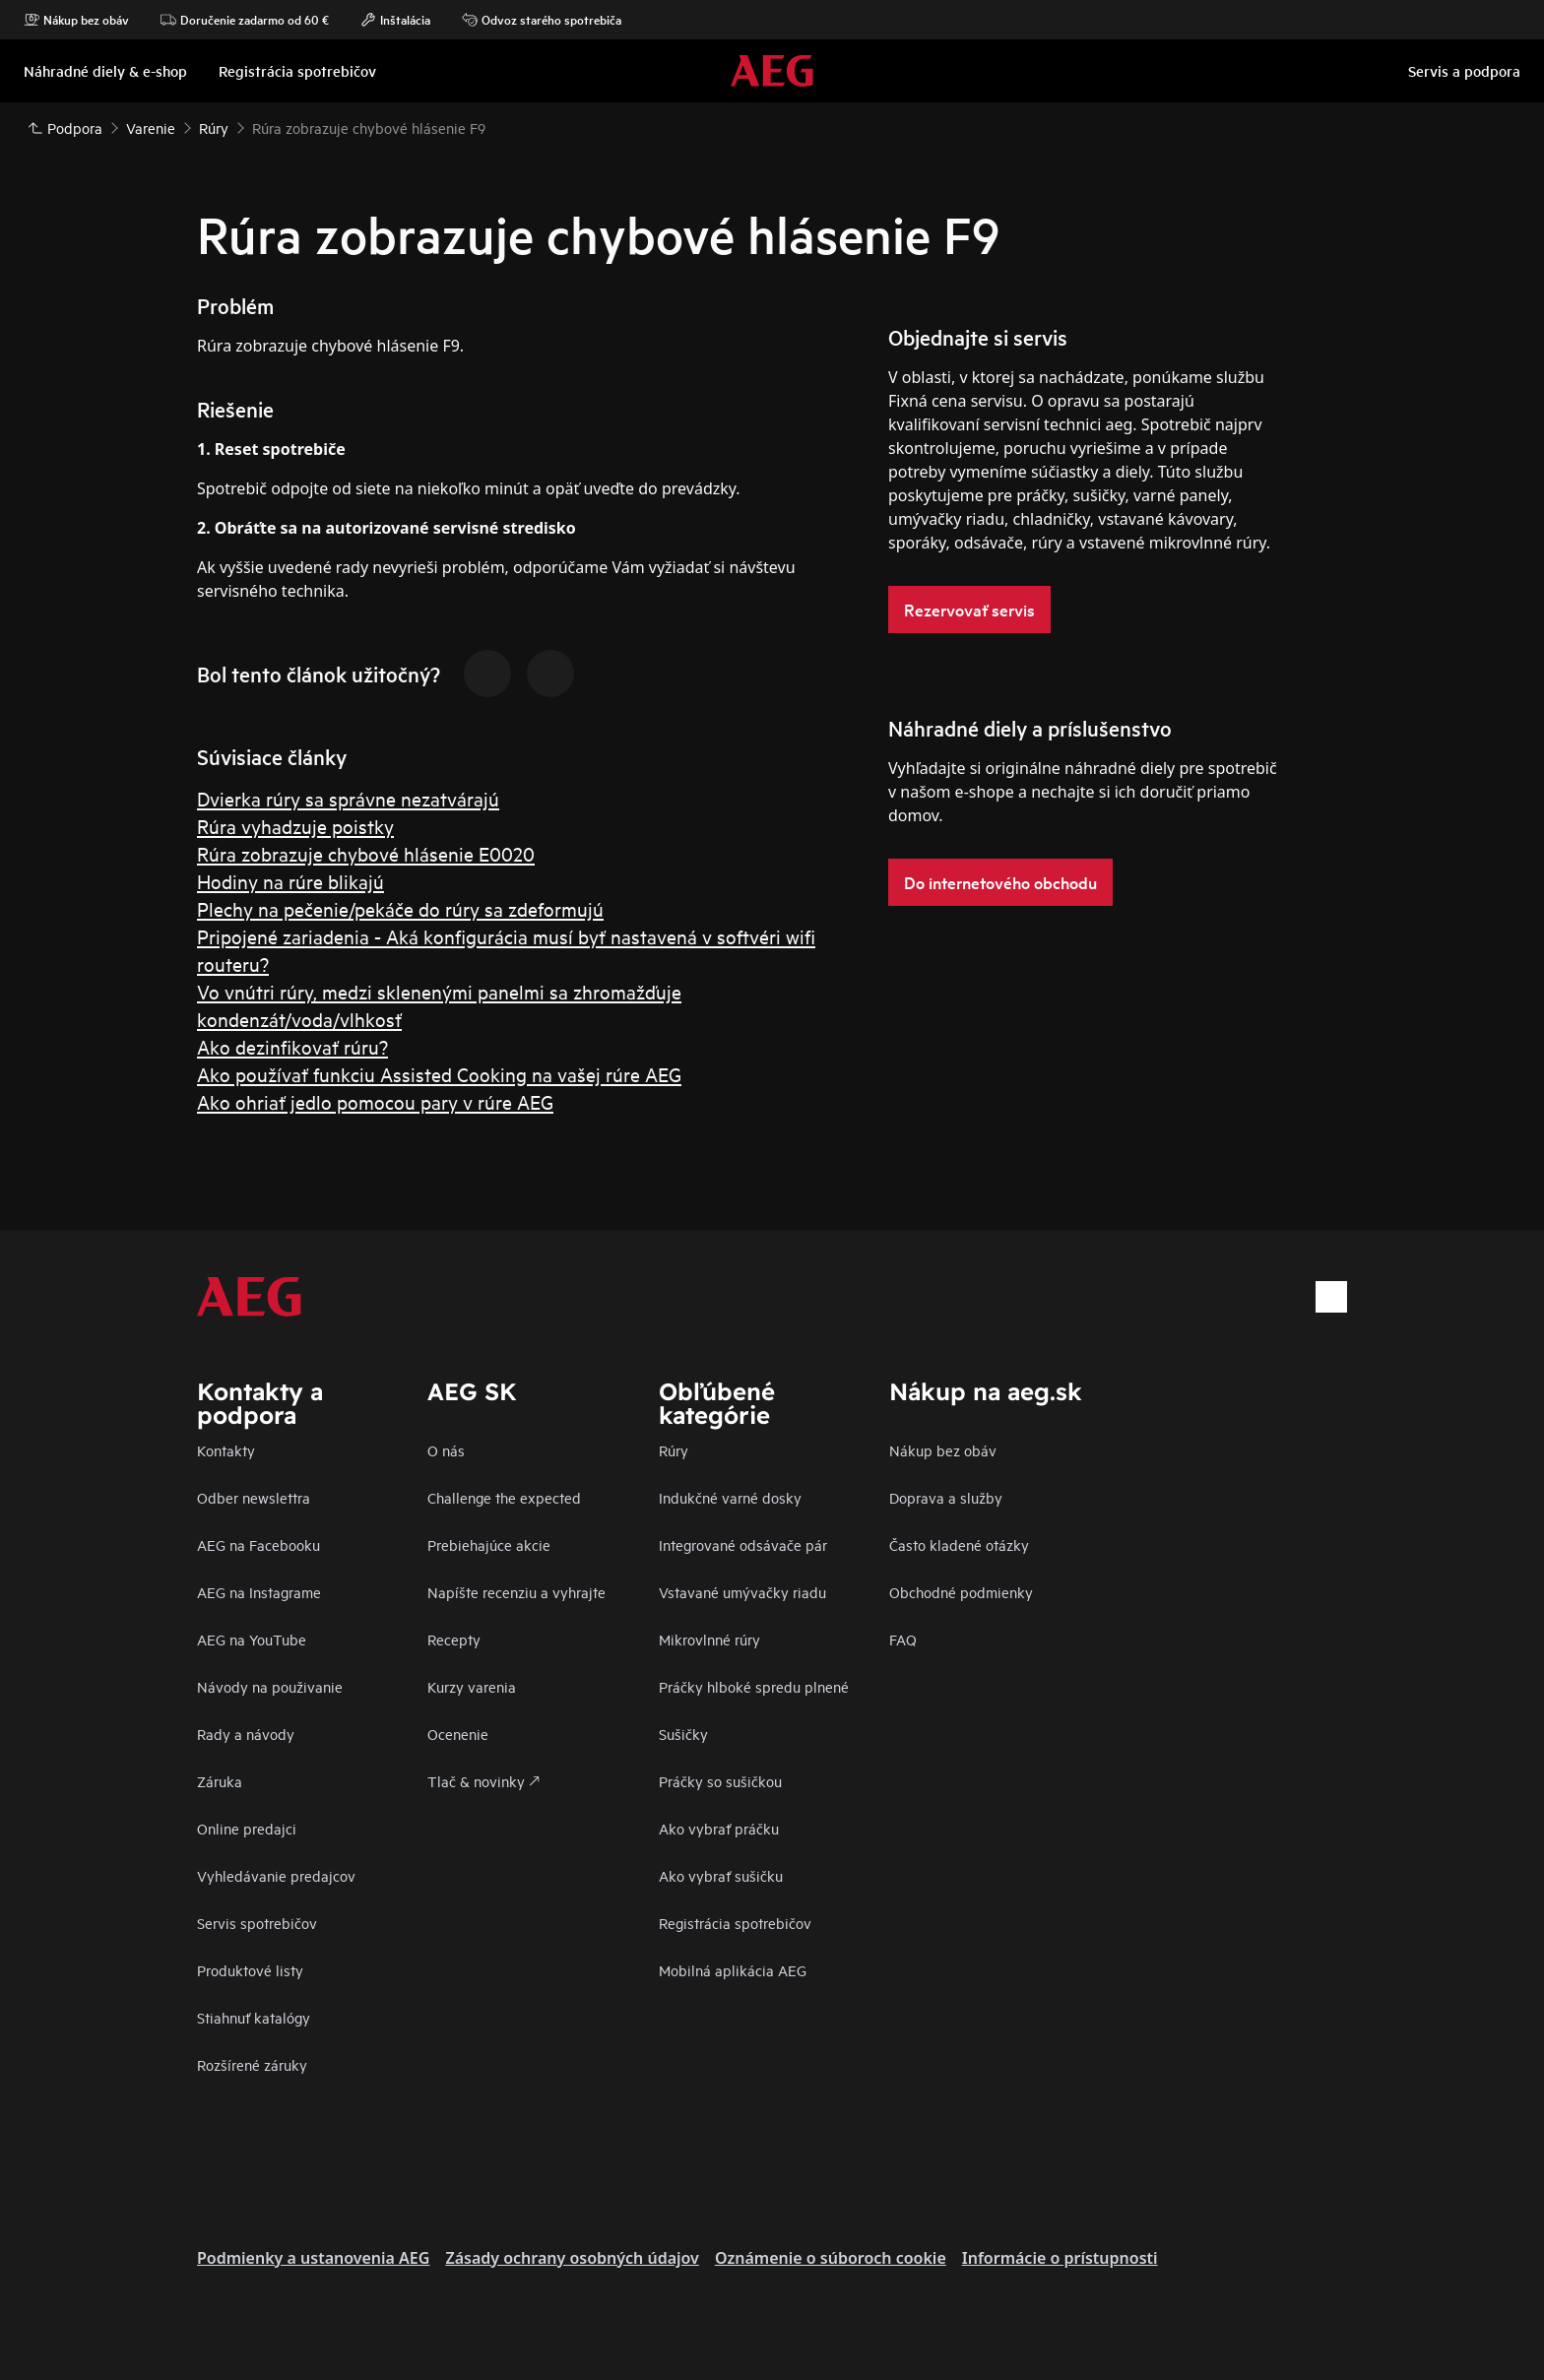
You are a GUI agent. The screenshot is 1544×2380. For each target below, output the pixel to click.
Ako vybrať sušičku (721, 1875)
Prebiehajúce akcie (488, 1544)
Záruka (219, 1780)
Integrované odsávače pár (743, 1544)
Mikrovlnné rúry (709, 1639)
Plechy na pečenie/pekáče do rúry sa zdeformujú (400, 908)
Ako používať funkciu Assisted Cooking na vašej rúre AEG (439, 1073)
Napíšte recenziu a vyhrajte (516, 1591)
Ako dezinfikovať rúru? (292, 1046)
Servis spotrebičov (257, 1922)
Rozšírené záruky (252, 2064)
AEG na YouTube (251, 1639)
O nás (446, 1450)
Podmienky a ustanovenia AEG (313, 2258)
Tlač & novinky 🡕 (483, 1780)
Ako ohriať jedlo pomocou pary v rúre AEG (375, 1101)
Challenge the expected (504, 1497)
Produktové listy (250, 1970)
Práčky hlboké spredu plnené (754, 1686)
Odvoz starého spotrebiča (541, 20)
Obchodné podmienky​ (961, 1591)
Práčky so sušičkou (720, 1780)
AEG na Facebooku (258, 1544)
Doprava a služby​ (945, 1497)
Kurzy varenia (471, 1686)
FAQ (903, 1639)
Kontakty (226, 1450)
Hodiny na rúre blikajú (290, 880)
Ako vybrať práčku (719, 1828)
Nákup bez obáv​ (943, 1450)
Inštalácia (395, 20)
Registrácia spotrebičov (735, 1922)
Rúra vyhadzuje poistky (295, 825)
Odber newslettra (253, 1497)
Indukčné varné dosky (730, 1497)
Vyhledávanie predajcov (276, 1875)
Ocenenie (457, 1733)
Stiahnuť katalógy (253, 2017)
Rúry (673, 1450)
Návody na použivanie (270, 1686)
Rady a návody (245, 1733)
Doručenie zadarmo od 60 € (245, 20)
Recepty (454, 1639)
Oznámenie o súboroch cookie (830, 2258)
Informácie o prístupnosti (1060, 2258)
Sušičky (683, 1733)
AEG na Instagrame (259, 1591)
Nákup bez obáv (76, 20)
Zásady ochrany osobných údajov (571, 2258)
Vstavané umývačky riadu (742, 1591)
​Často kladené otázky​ (959, 1544)
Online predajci (246, 1828)
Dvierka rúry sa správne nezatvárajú (348, 798)
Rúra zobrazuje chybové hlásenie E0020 (366, 853)
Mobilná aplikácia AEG (732, 1970)
